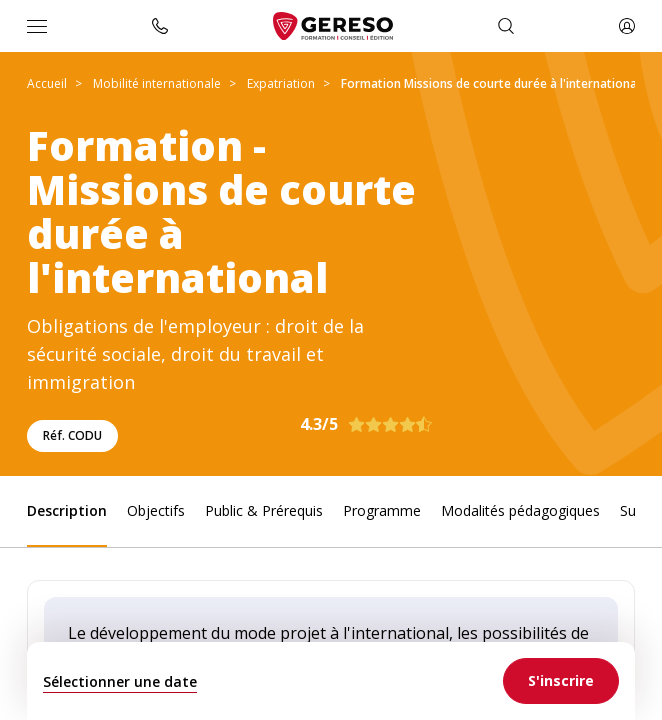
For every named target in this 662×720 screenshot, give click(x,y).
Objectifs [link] (156, 510)
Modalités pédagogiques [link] (520, 510)
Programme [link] (382, 510)
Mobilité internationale (157, 83)
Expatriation (281, 83)
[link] (561, 681)
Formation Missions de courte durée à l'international (490, 83)
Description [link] (67, 510)
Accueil (47, 83)
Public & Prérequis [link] (264, 510)
